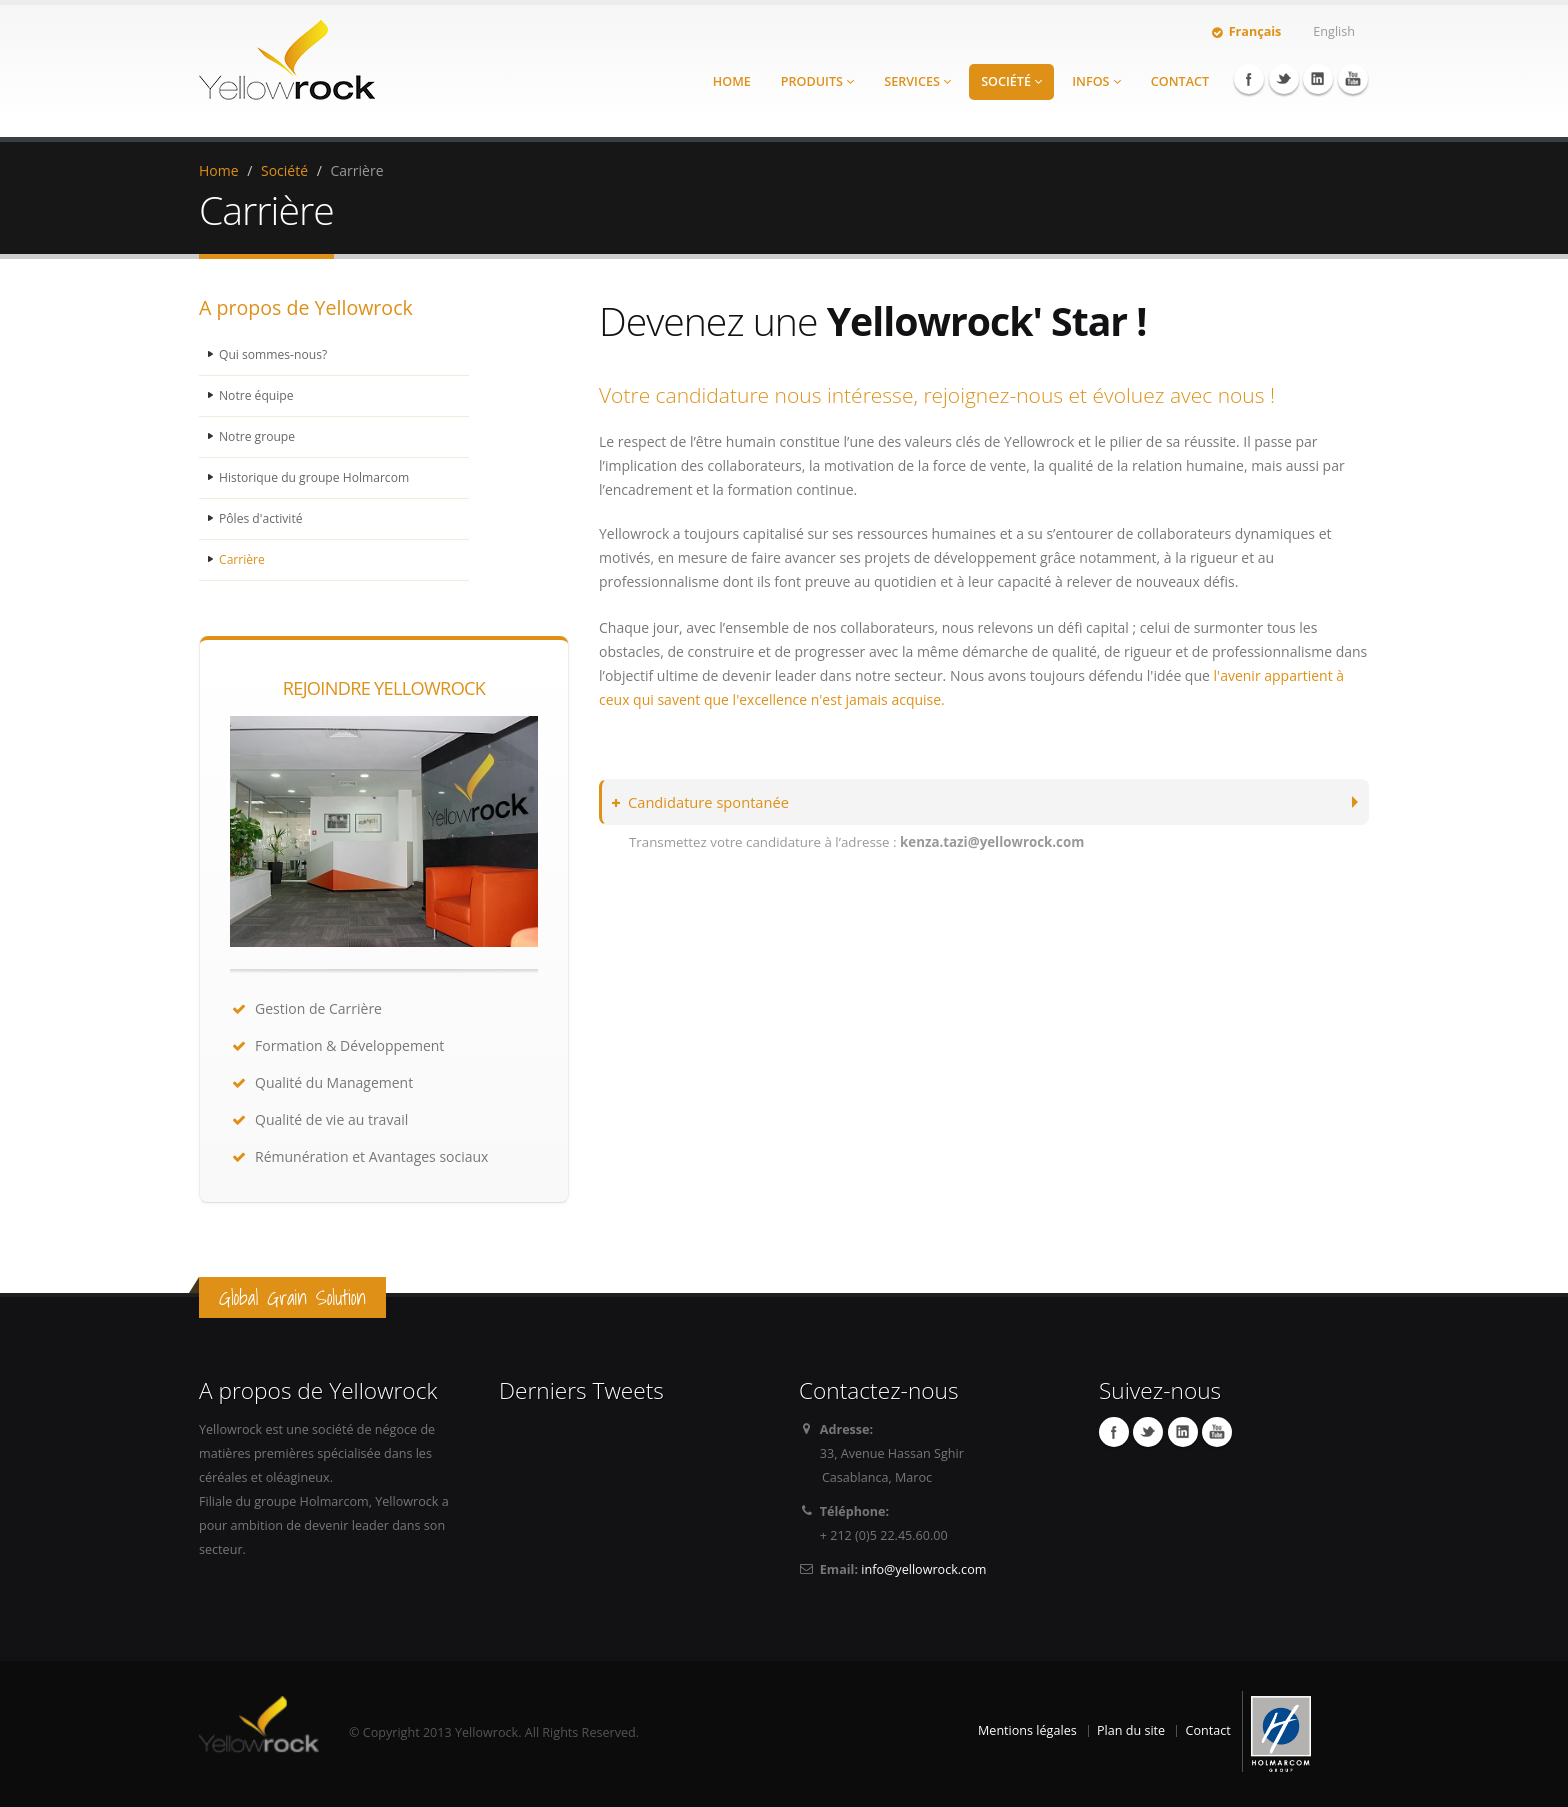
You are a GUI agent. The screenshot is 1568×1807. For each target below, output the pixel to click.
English (1334, 31)
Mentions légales (1027, 1730)
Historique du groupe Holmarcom (318, 477)
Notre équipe (258, 395)
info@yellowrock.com (923, 1569)
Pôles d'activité (262, 518)
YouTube (1353, 79)
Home (732, 81)
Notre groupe (258, 436)
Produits (817, 81)
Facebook (1249, 79)
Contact (1180, 81)
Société (1011, 81)
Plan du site (1131, 1730)
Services (917, 81)
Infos (1096, 81)
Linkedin (1318, 79)
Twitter (1284, 79)
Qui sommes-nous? (275, 354)
